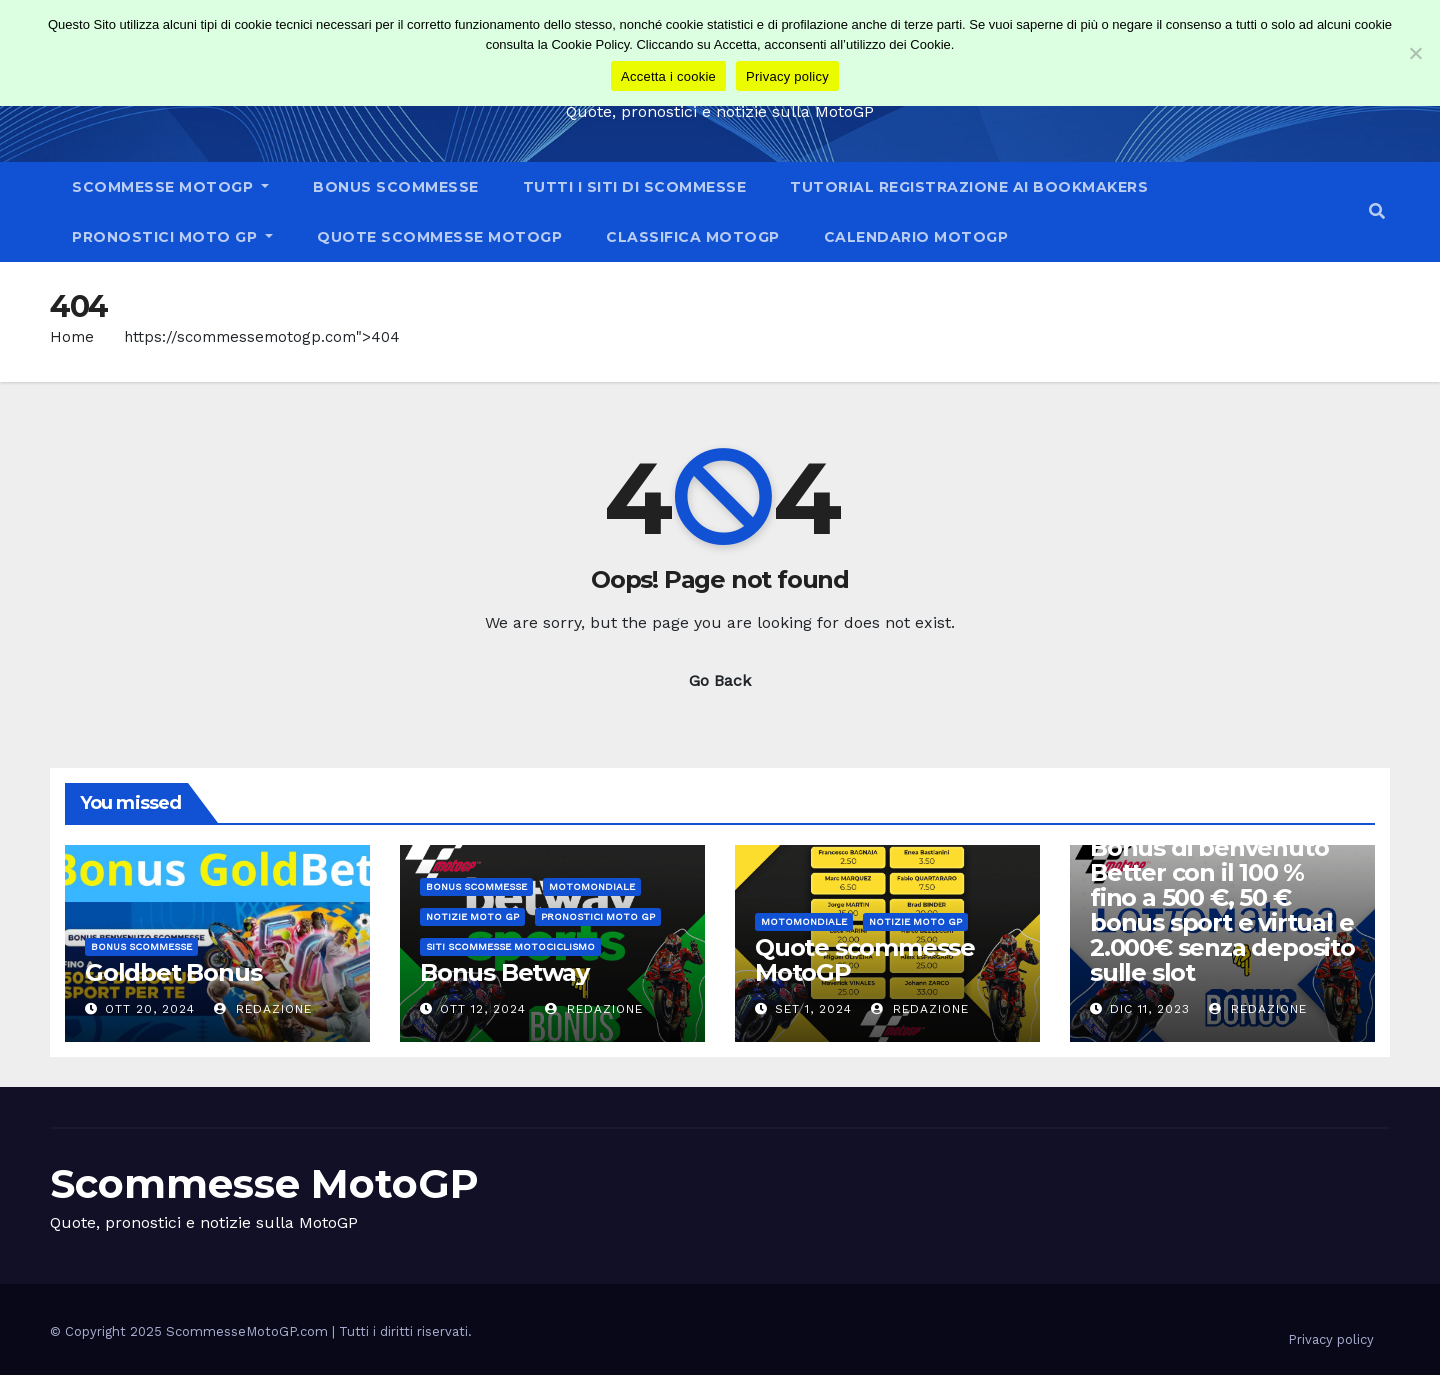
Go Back (720, 680)
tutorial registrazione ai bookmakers (969, 187)
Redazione (263, 1009)
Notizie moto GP (472, 916)
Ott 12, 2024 (483, 1009)
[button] (1377, 211)
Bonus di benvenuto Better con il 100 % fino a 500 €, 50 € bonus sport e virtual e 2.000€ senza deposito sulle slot (1222, 910)
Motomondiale (592, 886)
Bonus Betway (504, 972)
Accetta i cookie (668, 76)
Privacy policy (1331, 1339)
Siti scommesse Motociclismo (510, 946)
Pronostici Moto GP (172, 237)
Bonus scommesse (396, 187)
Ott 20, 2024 (150, 1009)
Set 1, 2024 (813, 1009)
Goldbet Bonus (173, 972)
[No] (1415, 53)
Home (72, 337)
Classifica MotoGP (693, 237)
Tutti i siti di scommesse (635, 187)
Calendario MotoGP (916, 237)
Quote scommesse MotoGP (439, 237)
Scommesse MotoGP (170, 187)
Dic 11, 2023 (1150, 1009)
